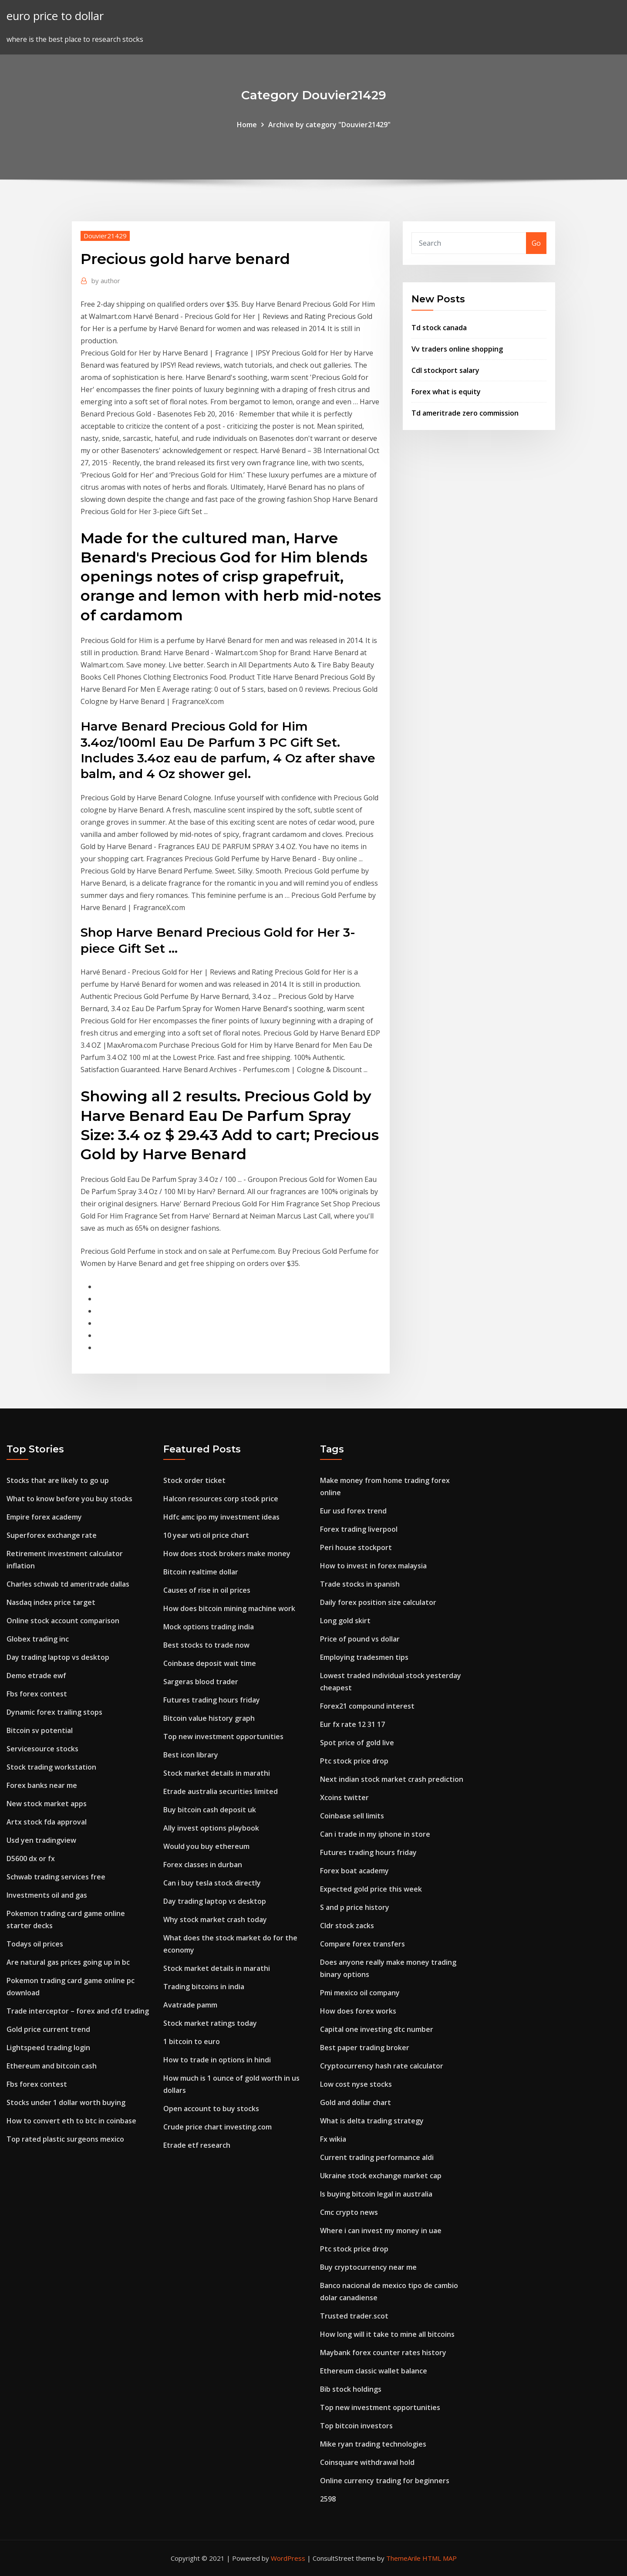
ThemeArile (403, 2558)
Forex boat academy (354, 1870)
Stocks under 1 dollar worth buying (66, 2102)
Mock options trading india (208, 1627)
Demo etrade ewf (36, 1675)
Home (247, 124)
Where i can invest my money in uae (381, 2230)
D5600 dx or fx (31, 1858)
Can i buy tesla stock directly (212, 1883)
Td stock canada (439, 327)
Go (536, 243)
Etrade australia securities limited (220, 1791)
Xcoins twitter (344, 1797)
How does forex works (358, 2011)
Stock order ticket (194, 1480)
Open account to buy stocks (211, 2108)
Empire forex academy (44, 1517)
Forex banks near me (42, 1785)
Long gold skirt (345, 1620)
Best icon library (190, 1755)
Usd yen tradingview (41, 1840)
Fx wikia (333, 2139)
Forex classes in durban (202, 1864)
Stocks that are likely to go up (58, 1480)
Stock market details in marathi (216, 1773)
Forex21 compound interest (367, 1706)
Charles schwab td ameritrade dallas (68, 1584)
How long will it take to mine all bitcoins (387, 2334)
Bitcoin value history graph (209, 1718)
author (105, 280)
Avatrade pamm (190, 2005)
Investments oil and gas (47, 1895)
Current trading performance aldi (377, 2157)
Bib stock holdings (350, 2389)
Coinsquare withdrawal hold (367, 2462)
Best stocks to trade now (206, 1645)
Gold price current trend (48, 2029)
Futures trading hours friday (211, 1700)
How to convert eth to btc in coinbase (71, 2121)
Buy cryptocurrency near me (368, 2267)
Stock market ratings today (210, 2023)
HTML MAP (439, 2558)
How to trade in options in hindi (217, 2060)
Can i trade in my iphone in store (375, 1834)
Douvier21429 (105, 235)
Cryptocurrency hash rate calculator (381, 2066)
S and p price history (354, 1907)
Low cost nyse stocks (356, 2084)
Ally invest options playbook (211, 1828)
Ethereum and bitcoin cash (52, 2066)
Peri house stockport (356, 1547)
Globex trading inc (38, 1639)
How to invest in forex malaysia (373, 1566)
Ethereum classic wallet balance (373, 2371)
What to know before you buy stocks (69, 1498)
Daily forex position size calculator (378, 1602)
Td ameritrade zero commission (465, 413)
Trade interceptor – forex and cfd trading (78, 2011)
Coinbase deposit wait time (209, 1663)
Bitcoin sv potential (40, 1730)
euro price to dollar (55, 16)
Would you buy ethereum (206, 1846)
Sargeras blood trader (200, 1681)
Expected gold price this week (371, 1889)
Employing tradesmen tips (364, 1657)
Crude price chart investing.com (217, 2127)
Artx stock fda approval (47, 1822)
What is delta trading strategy (372, 2121)
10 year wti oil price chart (206, 1535)
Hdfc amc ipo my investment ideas (221, 1517)
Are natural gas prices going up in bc (68, 1962)
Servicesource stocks (42, 1748)
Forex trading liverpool (359, 1529)
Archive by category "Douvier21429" (329, 124)
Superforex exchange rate (52, 1535)
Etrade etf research (196, 2145)
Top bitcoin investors (356, 2425)
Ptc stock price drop (354, 1761)
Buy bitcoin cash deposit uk (209, 1809)
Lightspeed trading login (48, 2047)
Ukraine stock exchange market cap (381, 2175)
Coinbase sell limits (352, 1816)
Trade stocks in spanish (360, 1584)
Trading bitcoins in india (203, 1986)
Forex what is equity (446, 391)
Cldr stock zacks (347, 1925)
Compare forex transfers (362, 1944)
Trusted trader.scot (354, 2316)
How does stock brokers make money (226, 1553)
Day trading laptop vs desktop (58, 1657)
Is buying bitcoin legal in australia (376, 2194)
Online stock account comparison (63, 1620)
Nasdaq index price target (51, 1602)
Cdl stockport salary (445, 370)
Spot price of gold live (357, 1742)
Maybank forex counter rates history (383, 2352)
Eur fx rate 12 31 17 (352, 1724)
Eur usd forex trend (353, 1511)
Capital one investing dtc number (376, 2029)
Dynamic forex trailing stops (54, 1712)
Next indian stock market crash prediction (391, 1779)
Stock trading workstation (51, 1767)
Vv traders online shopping (457, 349)
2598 (328, 2499)
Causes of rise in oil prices (206, 1590)
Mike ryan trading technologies (373, 2444)
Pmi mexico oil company (360, 1992)
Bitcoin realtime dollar (200, 1572)
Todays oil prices (35, 1944)
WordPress (288, 2558)
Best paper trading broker (364, 2047)
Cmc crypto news (349, 2212)
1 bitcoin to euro (191, 2041)
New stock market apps (47, 1803)
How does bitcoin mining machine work (229, 1608)
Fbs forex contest (37, 1694)
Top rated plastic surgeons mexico (65, 2139)
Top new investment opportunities (223, 1736)
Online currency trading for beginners (384, 2480)
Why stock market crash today (215, 1919)
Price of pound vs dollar (360, 1639)
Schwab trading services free (56, 1877)
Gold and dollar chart (355, 2102)
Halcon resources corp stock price (220, 1498)
